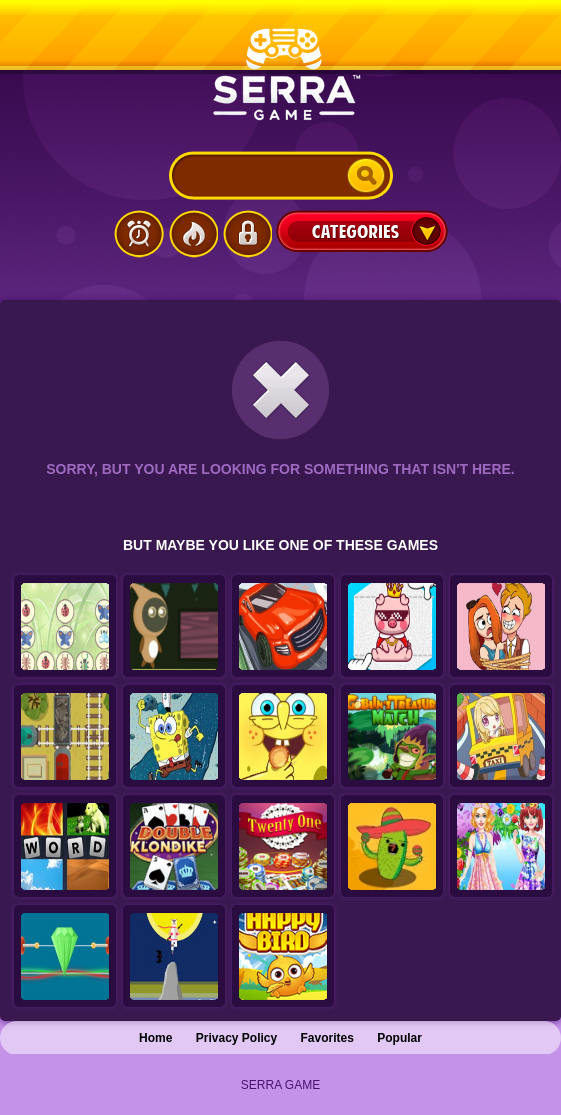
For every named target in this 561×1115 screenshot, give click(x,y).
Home (155, 1038)
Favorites (327, 1038)
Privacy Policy (236, 1038)
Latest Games (139, 234)
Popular (399, 1038)
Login (247, 234)
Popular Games (193, 234)
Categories (362, 231)
